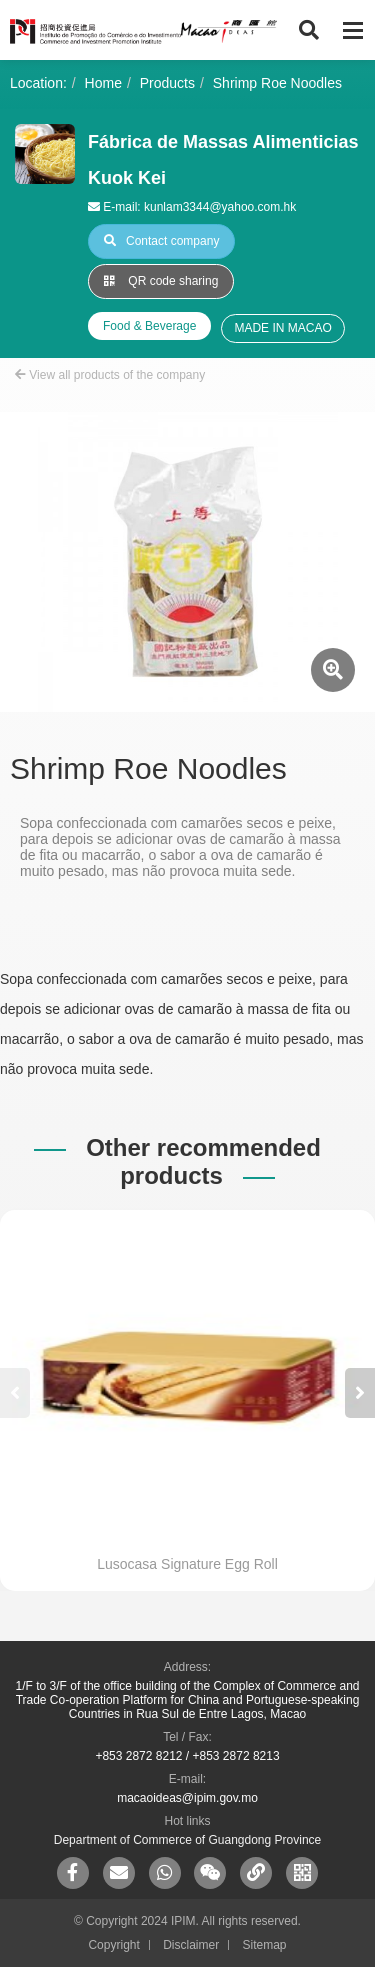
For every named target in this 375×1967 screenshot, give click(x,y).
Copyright (113, 1945)
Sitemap (265, 1945)
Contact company (161, 241)
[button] (360, 1393)
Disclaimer (191, 1945)
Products (167, 83)
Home (103, 83)
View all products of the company (110, 375)
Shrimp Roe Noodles (277, 83)
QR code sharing (161, 281)
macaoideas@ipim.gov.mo (187, 1798)
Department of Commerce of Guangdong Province (187, 1840)
